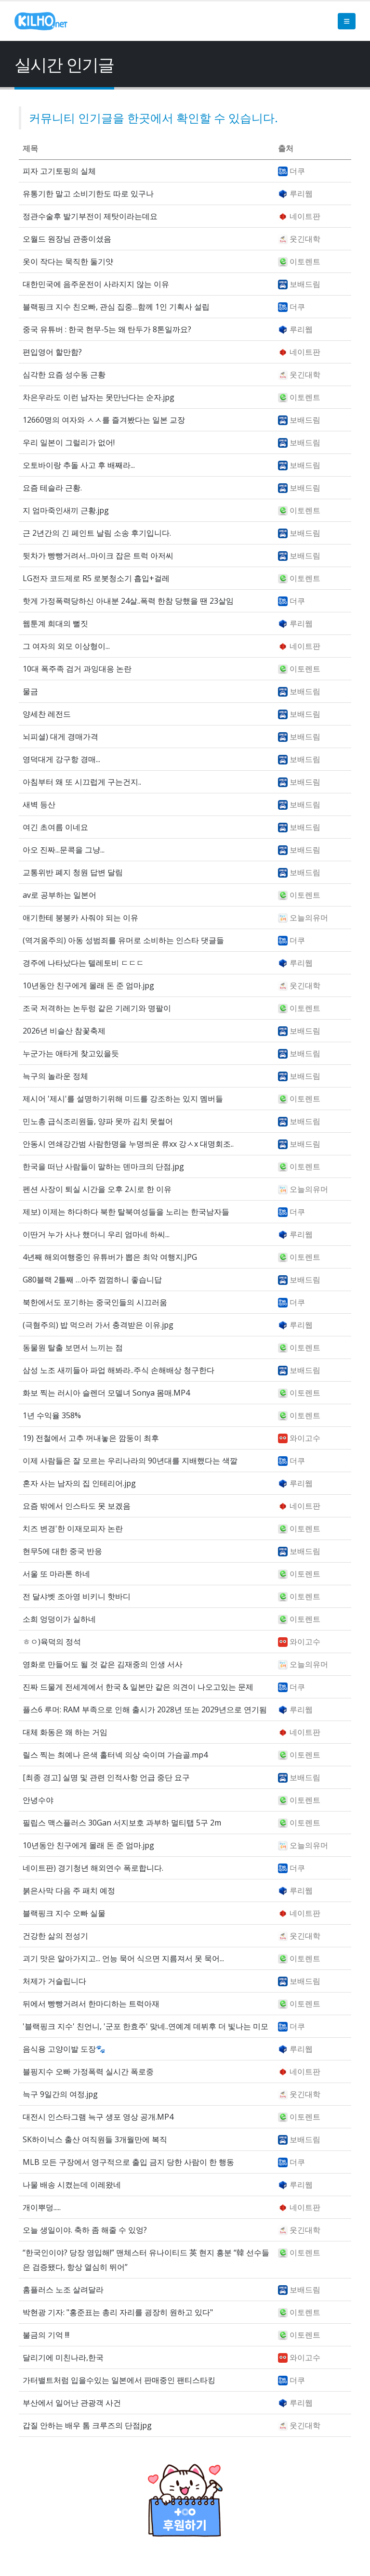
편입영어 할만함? (52, 352)
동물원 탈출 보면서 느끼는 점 (73, 1347)
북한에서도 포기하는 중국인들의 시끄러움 (95, 1302)
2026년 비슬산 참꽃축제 (64, 1030)
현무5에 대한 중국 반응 (62, 1551)
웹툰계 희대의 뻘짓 (55, 623)
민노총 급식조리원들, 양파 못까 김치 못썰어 (98, 1121)
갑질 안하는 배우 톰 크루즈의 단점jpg (87, 2425)
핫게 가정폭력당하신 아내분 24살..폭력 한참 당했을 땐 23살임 (128, 600)
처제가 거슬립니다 (54, 1981)
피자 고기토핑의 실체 (59, 171)
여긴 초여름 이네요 (55, 827)
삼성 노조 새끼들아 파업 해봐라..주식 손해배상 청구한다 (118, 1370)
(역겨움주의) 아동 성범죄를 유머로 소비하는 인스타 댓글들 (123, 940)
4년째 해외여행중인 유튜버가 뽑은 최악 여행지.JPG (110, 1257)
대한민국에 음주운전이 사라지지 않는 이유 (96, 284)
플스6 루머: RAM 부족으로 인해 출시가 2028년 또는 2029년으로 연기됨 (145, 1709)
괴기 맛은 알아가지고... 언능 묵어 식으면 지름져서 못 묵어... (123, 1958)
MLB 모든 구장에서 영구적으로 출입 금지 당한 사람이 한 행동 (128, 2162)
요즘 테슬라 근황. (52, 487)
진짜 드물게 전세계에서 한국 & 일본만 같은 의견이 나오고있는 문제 (138, 1687)
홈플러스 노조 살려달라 (63, 2289)
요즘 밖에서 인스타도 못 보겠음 (77, 1506)
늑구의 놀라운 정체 (55, 1076)
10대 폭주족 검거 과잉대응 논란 (77, 668)
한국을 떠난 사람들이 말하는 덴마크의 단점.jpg (103, 1166)
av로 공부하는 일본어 (59, 895)
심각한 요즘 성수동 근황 (64, 374)
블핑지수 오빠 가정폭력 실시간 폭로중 (88, 2071)
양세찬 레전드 (47, 714)
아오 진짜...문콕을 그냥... (64, 849)
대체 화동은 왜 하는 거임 (65, 1732)
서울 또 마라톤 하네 (56, 1573)
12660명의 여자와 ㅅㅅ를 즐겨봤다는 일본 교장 (104, 419)
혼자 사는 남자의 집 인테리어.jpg (79, 1483)
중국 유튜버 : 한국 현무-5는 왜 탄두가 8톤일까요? (107, 329)
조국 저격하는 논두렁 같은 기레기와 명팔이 (97, 1008)
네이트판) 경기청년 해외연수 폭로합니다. (93, 1868)
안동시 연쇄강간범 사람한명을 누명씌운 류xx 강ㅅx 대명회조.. (128, 1144)
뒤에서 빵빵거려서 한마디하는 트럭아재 (91, 2003)
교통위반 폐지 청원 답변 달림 (73, 872)
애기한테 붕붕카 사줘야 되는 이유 (80, 917)
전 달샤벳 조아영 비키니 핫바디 (77, 1596)
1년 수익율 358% (52, 1415)
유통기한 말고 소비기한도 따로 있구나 (88, 193)
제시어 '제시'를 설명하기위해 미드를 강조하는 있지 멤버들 (123, 1098)
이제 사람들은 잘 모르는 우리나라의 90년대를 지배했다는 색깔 (130, 1460)
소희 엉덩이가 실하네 (59, 1619)
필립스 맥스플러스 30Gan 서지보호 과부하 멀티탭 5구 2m (122, 1822)
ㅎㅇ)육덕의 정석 (52, 1641)
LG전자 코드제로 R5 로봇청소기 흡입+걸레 (96, 578)
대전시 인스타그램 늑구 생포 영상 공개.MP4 (98, 2116)
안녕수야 (38, 1800)
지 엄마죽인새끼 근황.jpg (66, 510)
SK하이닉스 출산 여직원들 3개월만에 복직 (95, 2139)
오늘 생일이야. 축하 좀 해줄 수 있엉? (85, 2230)
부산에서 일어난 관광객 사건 (72, 2402)
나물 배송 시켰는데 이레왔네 (72, 2184)
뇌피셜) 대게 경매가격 (60, 736)
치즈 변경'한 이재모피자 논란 (73, 1528)
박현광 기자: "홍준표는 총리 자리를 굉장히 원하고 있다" (118, 2312)
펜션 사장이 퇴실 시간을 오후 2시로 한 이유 (97, 1189)
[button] (347, 21)
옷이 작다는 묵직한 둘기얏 (68, 261)
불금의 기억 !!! (46, 2335)
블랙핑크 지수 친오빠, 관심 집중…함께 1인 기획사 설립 (116, 306)
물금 (30, 691)
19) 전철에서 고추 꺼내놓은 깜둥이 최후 (91, 1438)
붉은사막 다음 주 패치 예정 (69, 1890)
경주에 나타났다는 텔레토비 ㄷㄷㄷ (83, 963)
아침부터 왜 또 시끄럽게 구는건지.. (82, 782)
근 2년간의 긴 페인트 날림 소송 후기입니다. (97, 533)
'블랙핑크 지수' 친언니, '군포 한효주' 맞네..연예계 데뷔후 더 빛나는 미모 (145, 2026)
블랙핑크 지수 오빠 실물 (64, 1913)
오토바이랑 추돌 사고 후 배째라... (79, 465)
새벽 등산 (39, 804)
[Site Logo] (40, 21)
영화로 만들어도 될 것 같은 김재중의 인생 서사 (103, 1664)
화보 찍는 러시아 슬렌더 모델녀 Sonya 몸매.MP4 (106, 1392)
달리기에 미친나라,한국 (63, 2357)
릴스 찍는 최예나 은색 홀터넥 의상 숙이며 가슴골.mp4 (115, 1754)
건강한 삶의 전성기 (55, 1935)
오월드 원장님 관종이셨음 (67, 238)
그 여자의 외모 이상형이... (66, 646)
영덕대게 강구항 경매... (61, 759)
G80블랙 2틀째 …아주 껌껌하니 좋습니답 (92, 1279)
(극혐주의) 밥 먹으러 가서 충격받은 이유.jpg (98, 1325)
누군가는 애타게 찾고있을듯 (71, 1053)
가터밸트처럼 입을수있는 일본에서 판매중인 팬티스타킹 (119, 2380)
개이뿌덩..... (42, 2207)
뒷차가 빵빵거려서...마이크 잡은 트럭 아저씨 (98, 555)
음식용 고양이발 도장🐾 (64, 2049)
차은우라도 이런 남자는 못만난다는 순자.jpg (98, 397)
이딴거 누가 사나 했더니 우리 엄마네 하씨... (96, 1234)
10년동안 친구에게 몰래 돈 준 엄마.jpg (88, 985)
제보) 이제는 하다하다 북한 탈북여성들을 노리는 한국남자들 (126, 1211)
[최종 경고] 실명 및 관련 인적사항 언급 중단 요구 (106, 1777)
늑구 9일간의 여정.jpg (60, 2094)
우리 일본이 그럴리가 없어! (69, 442)
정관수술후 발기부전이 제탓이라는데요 (90, 216)
